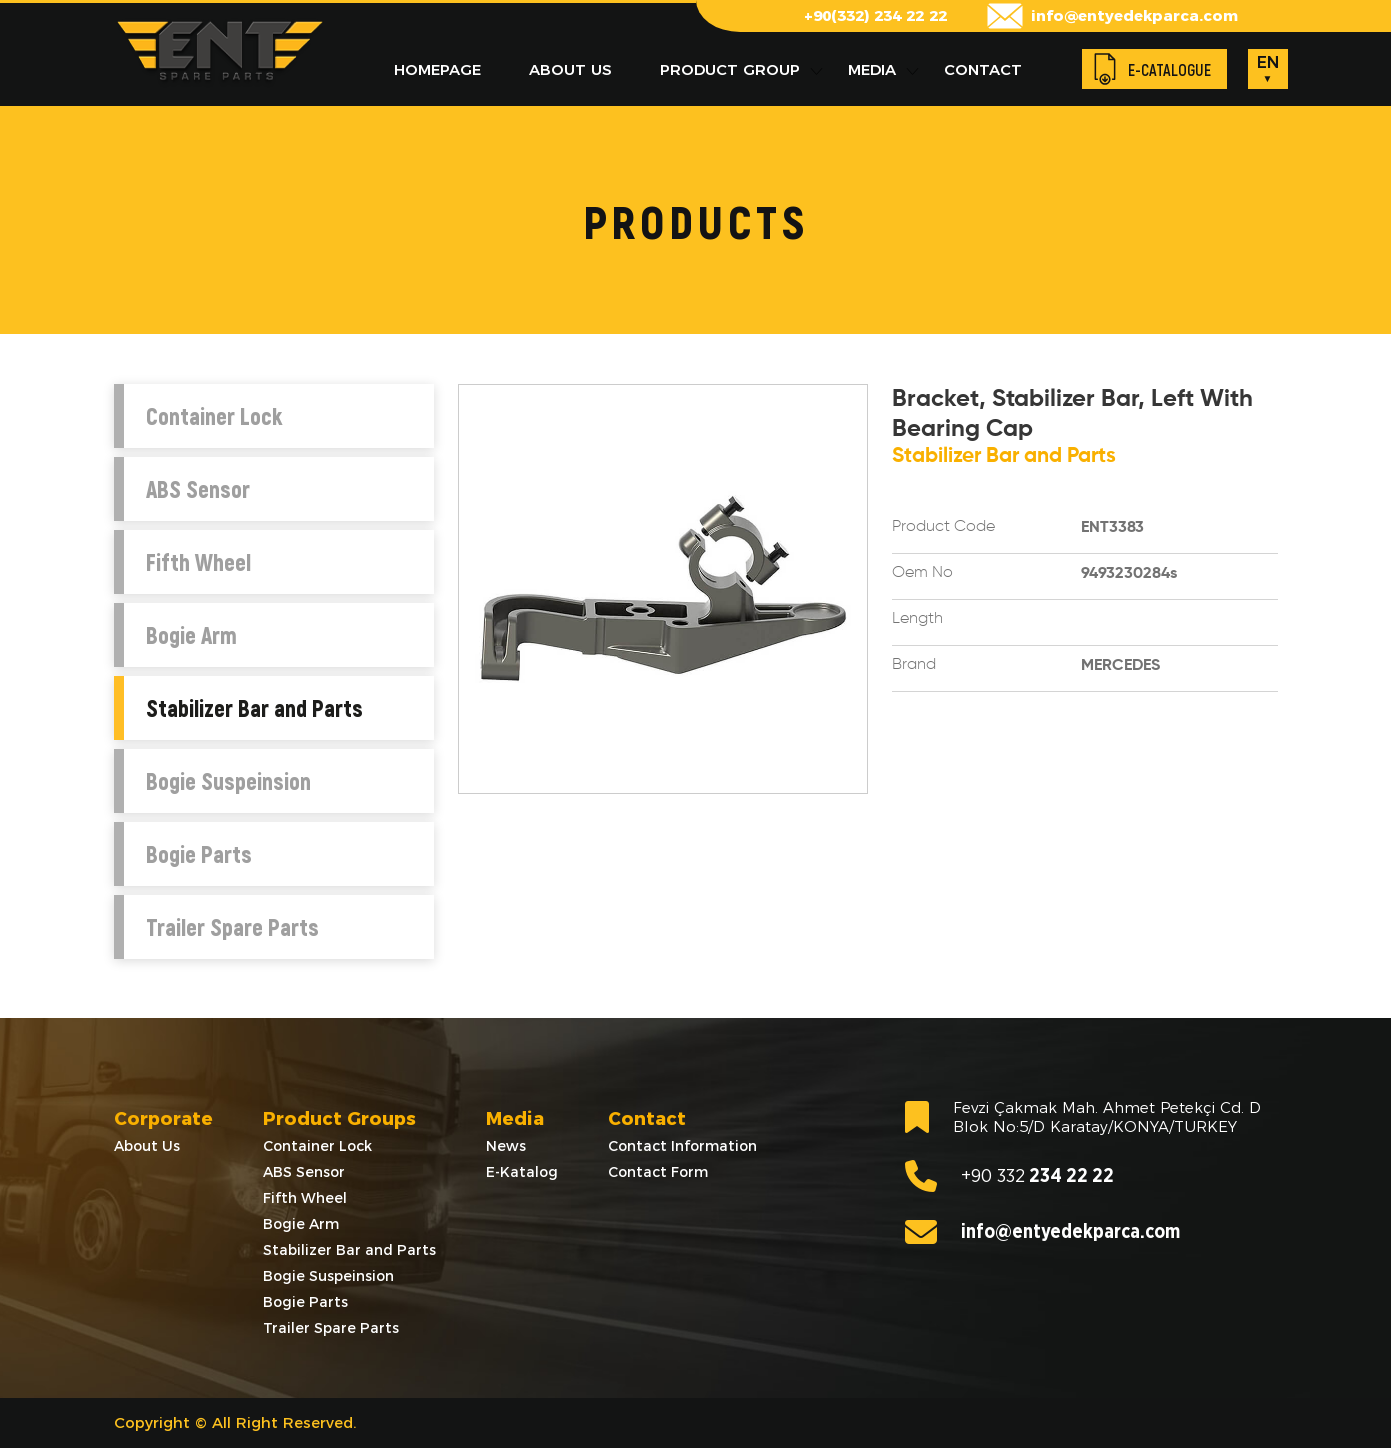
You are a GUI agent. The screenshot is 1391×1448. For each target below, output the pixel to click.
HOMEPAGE (437, 69)
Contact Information (682, 1146)
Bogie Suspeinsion (228, 781)
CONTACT (983, 69)
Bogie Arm (191, 635)
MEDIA (872, 69)
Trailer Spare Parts (232, 927)
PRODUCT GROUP (730, 69)
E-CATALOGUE (1169, 69)
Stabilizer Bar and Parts (254, 708)
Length (917, 619)
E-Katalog (522, 1172)
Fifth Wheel (198, 562)
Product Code (943, 527)
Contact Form (658, 1172)
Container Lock (214, 416)
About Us (147, 1146)
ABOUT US (570, 69)
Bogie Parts (199, 854)
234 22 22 (1009, 1176)
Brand (914, 665)
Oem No (922, 573)
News (506, 1146)
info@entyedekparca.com (1134, 15)
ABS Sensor (198, 489)
